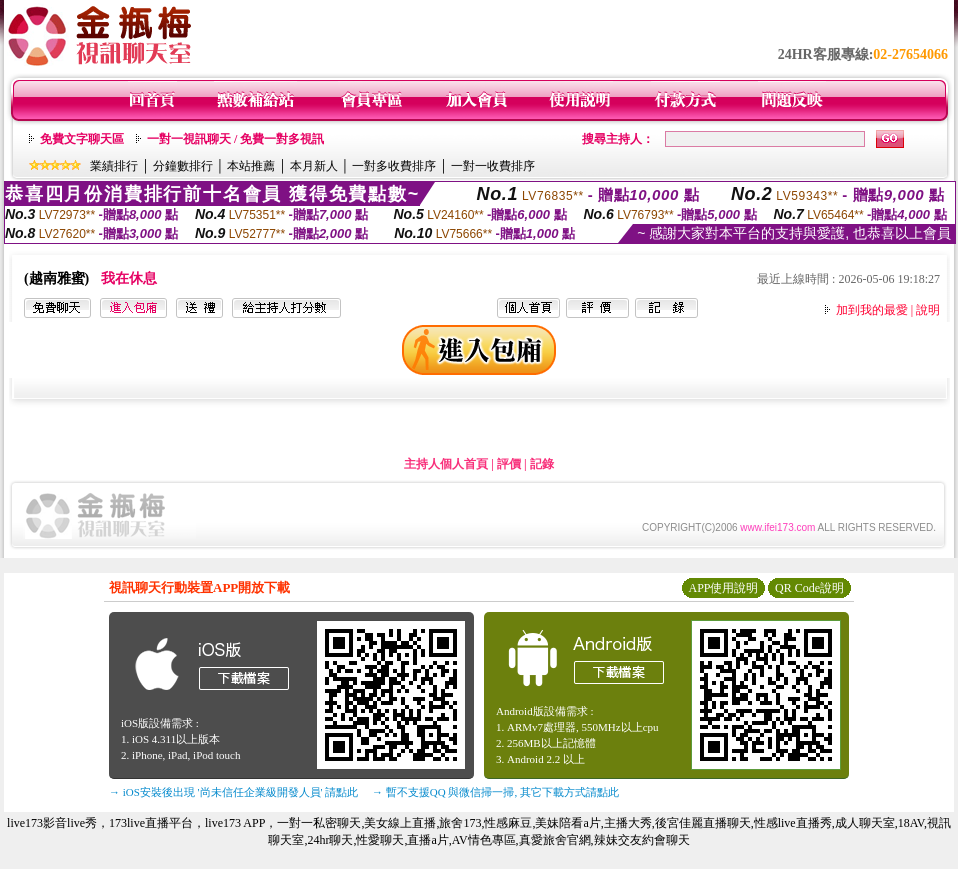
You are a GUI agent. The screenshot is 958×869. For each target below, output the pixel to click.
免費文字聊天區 (82, 139)
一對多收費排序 (394, 166)
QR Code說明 (809, 588)
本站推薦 (251, 166)
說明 (928, 310)
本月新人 (314, 166)
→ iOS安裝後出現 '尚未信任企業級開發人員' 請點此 (233, 792)
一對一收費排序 (493, 166)
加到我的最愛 (872, 310)
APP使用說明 (723, 588)
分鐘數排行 (183, 166)
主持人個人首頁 (446, 464)
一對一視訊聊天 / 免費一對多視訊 (235, 139)
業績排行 (114, 166)
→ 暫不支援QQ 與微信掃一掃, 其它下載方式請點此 (495, 792)
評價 (509, 464)
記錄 (542, 464)
